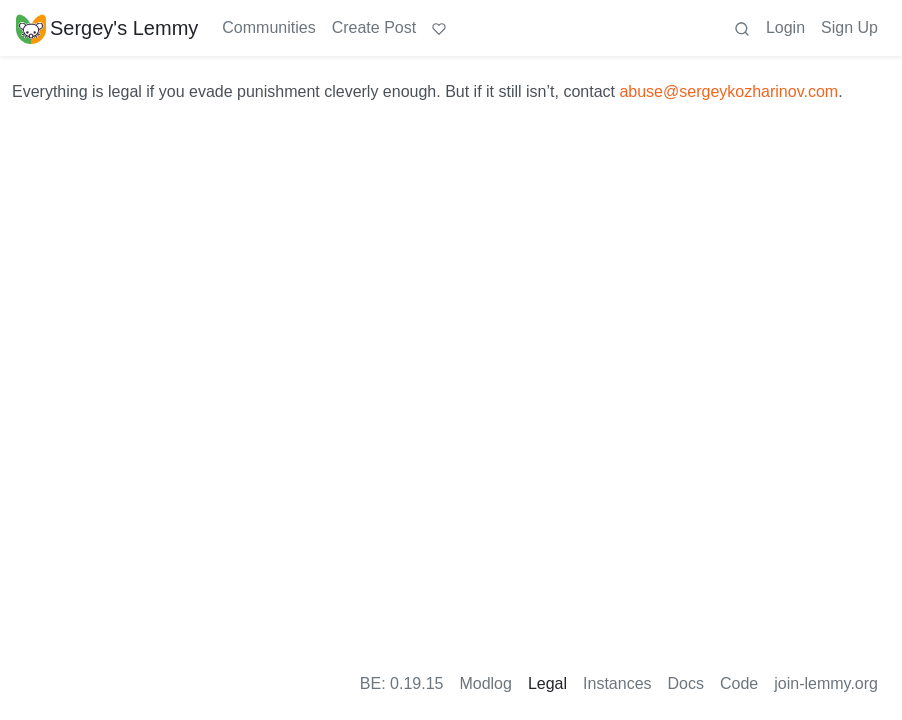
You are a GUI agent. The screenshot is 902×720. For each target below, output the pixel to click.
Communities (268, 27)
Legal (547, 683)
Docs (686, 683)
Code (739, 683)
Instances (617, 683)
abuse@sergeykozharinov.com (728, 91)
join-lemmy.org (826, 683)
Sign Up (849, 27)
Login (785, 27)
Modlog (485, 683)
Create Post (374, 27)
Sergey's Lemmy (107, 28)
